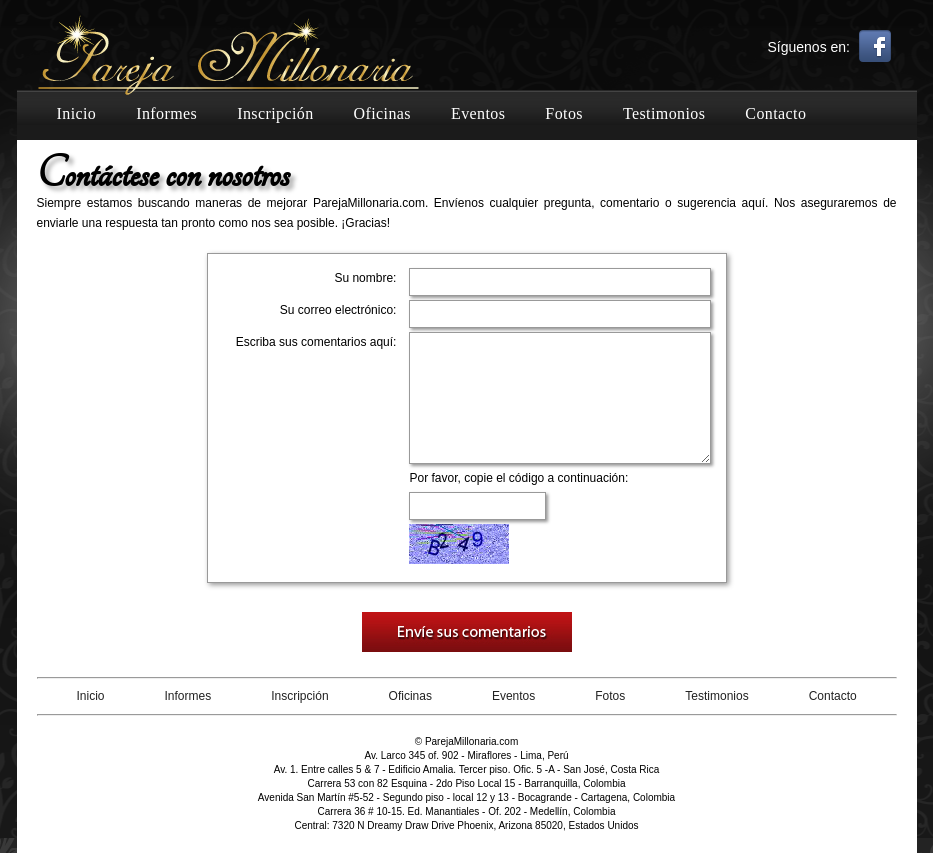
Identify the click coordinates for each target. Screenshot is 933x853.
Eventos (478, 113)
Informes (166, 113)
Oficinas (382, 113)
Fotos (564, 113)
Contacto (775, 113)
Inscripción (275, 113)
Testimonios (664, 113)
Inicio (77, 113)
